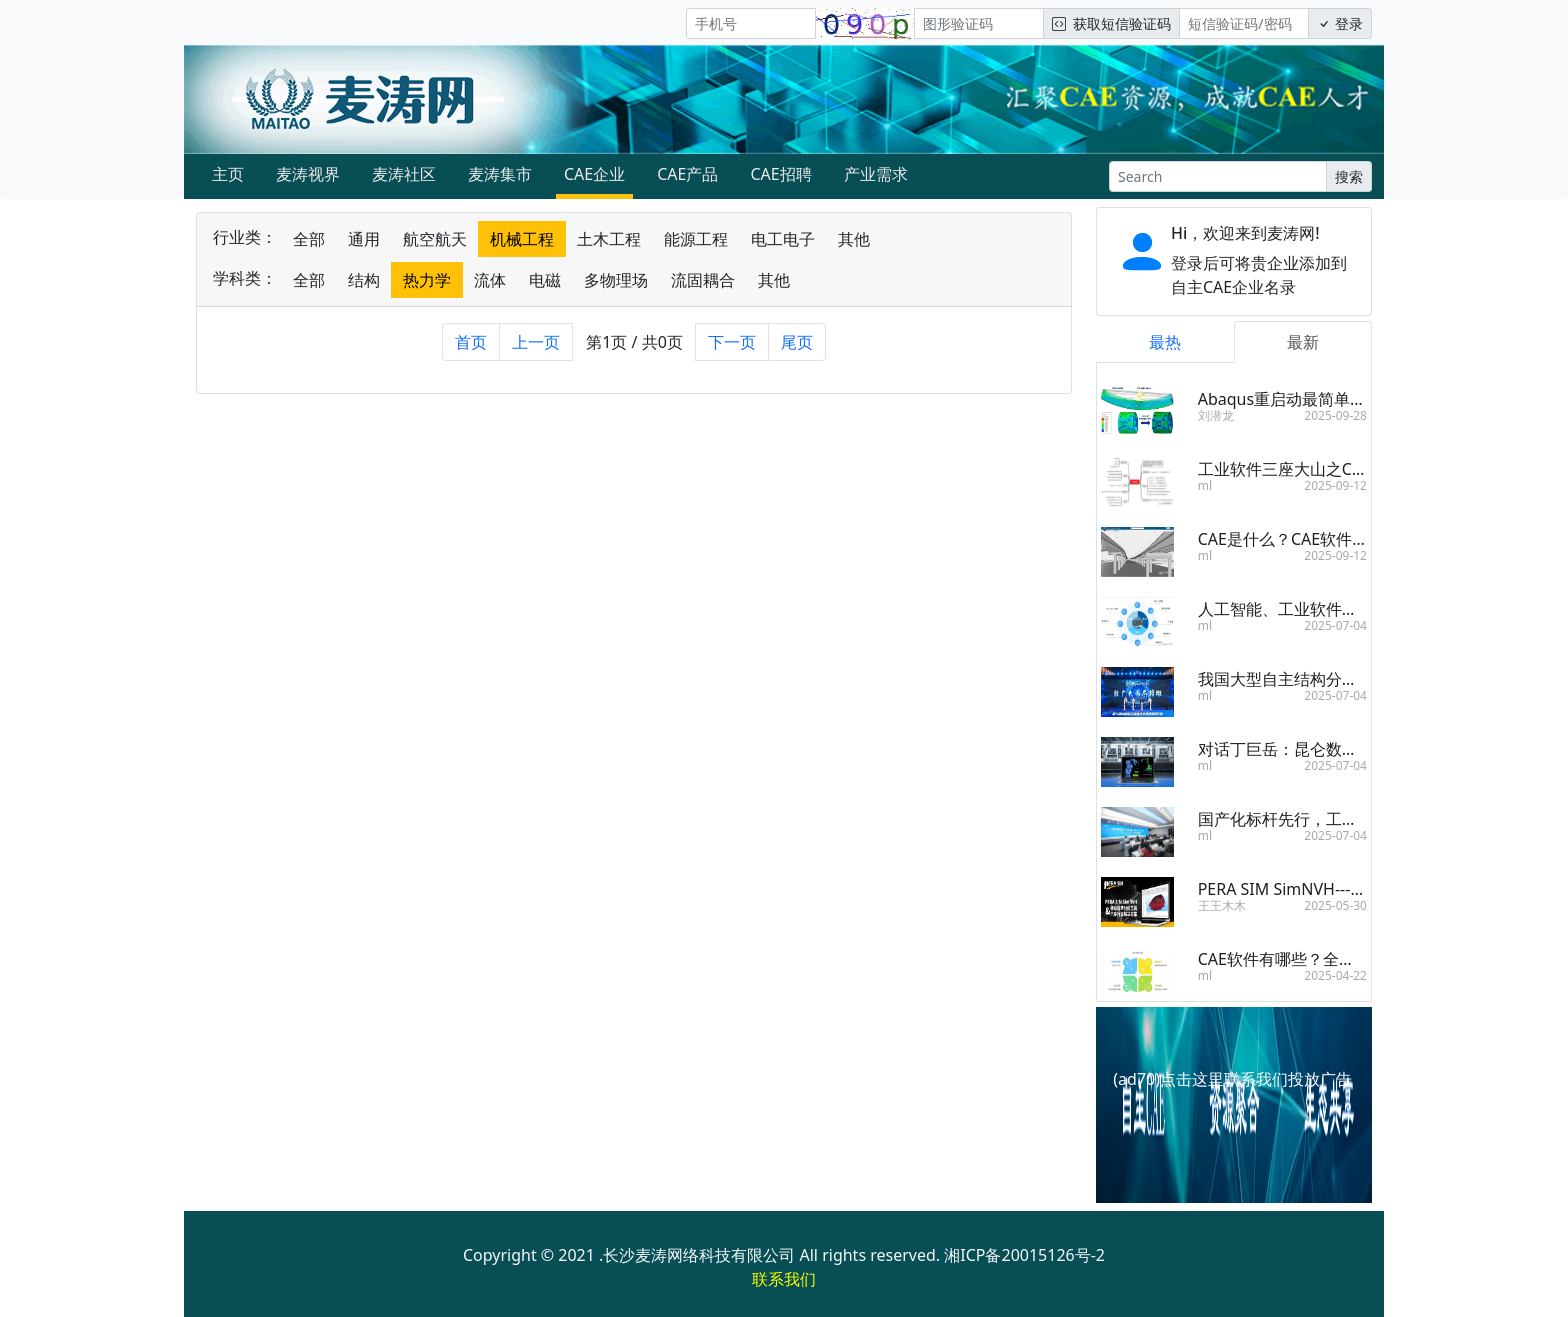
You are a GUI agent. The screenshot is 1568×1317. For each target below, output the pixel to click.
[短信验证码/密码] (1244, 23)
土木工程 (609, 239)
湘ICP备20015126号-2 (1024, 1255)
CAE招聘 (780, 174)
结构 (364, 280)
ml (1205, 485)
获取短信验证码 (1111, 23)
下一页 (732, 342)
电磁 (545, 280)
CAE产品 (687, 174)
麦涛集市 (500, 174)
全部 (309, 239)
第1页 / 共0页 (634, 342)
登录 (1340, 23)
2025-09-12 (1335, 485)
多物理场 (616, 280)
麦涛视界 (308, 174)
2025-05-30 (1335, 905)
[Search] (1218, 176)
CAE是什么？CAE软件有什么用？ (1315, 539)
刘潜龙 (1216, 415)
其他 (854, 239)
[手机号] (751, 23)
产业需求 (876, 174)
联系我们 (784, 1279)
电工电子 (783, 239)
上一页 (536, 342)
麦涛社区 (404, 174)
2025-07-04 (1335, 625)
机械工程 (522, 239)
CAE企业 (594, 174)
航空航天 (435, 239)
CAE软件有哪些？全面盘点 (1292, 959)
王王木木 (1222, 905)
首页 (471, 342)
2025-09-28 (1335, 415)
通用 (364, 239)
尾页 (797, 342)
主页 (228, 174)
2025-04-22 (1335, 975)
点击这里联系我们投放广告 (1256, 1079)
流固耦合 (703, 280)
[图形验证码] (979, 23)
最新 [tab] (1303, 342)
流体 (490, 280)
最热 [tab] (1165, 342)
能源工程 (696, 239)
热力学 (427, 280)
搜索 (1349, 176)
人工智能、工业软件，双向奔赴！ (1318, 609)
